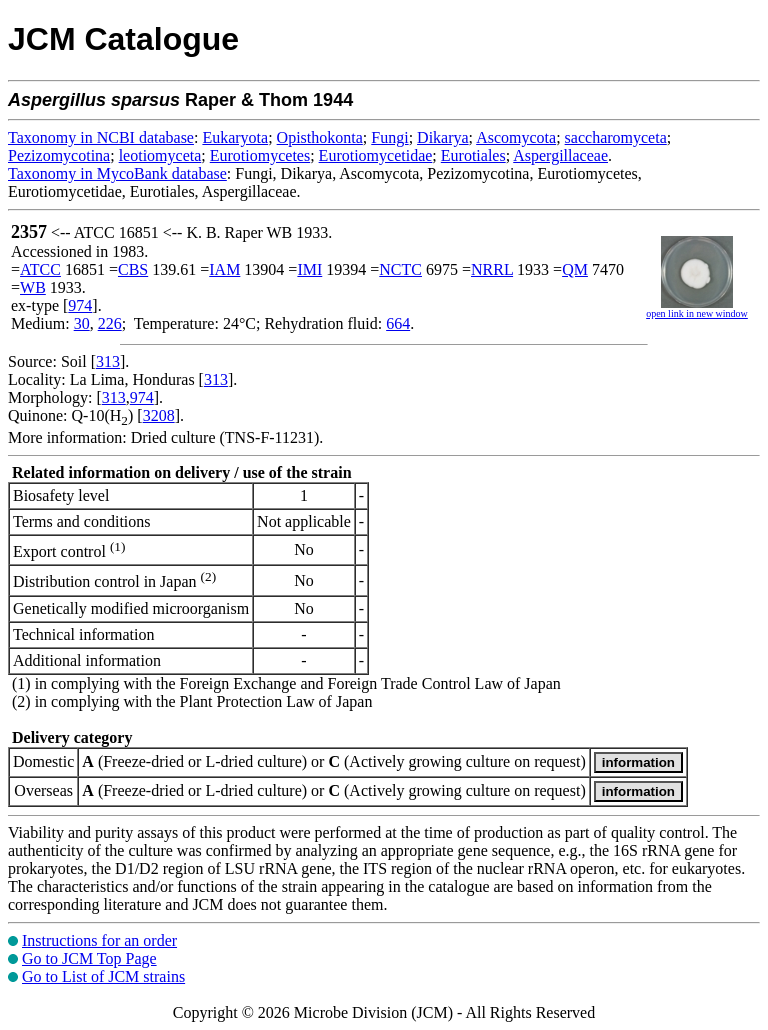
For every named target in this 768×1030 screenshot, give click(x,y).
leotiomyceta (160, 155)
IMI (309, 269)
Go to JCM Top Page (89, 958)
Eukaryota (235, 137)
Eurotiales (473, 155)
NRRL (492, 269)
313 (108, 361)
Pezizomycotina (59, 155)
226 (110, 323)
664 (398, 323)
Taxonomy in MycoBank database (117, 173)
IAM (224, 269)
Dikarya (443, 137)
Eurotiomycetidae (376, 155)
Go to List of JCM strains (103, 976)
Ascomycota (516, 137)
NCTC (400, 269)
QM (575, 269)
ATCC (40, 269)
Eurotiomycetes (260, 155)
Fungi (389, 137)
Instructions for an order (99, 940)
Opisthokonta (320, 137)
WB (33, 287)
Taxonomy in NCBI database (101, 137)
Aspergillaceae (560, 155)
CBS (133, 269)
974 (80, 305)
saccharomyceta (616, 137)
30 (82, 323)
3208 (159, 415)
